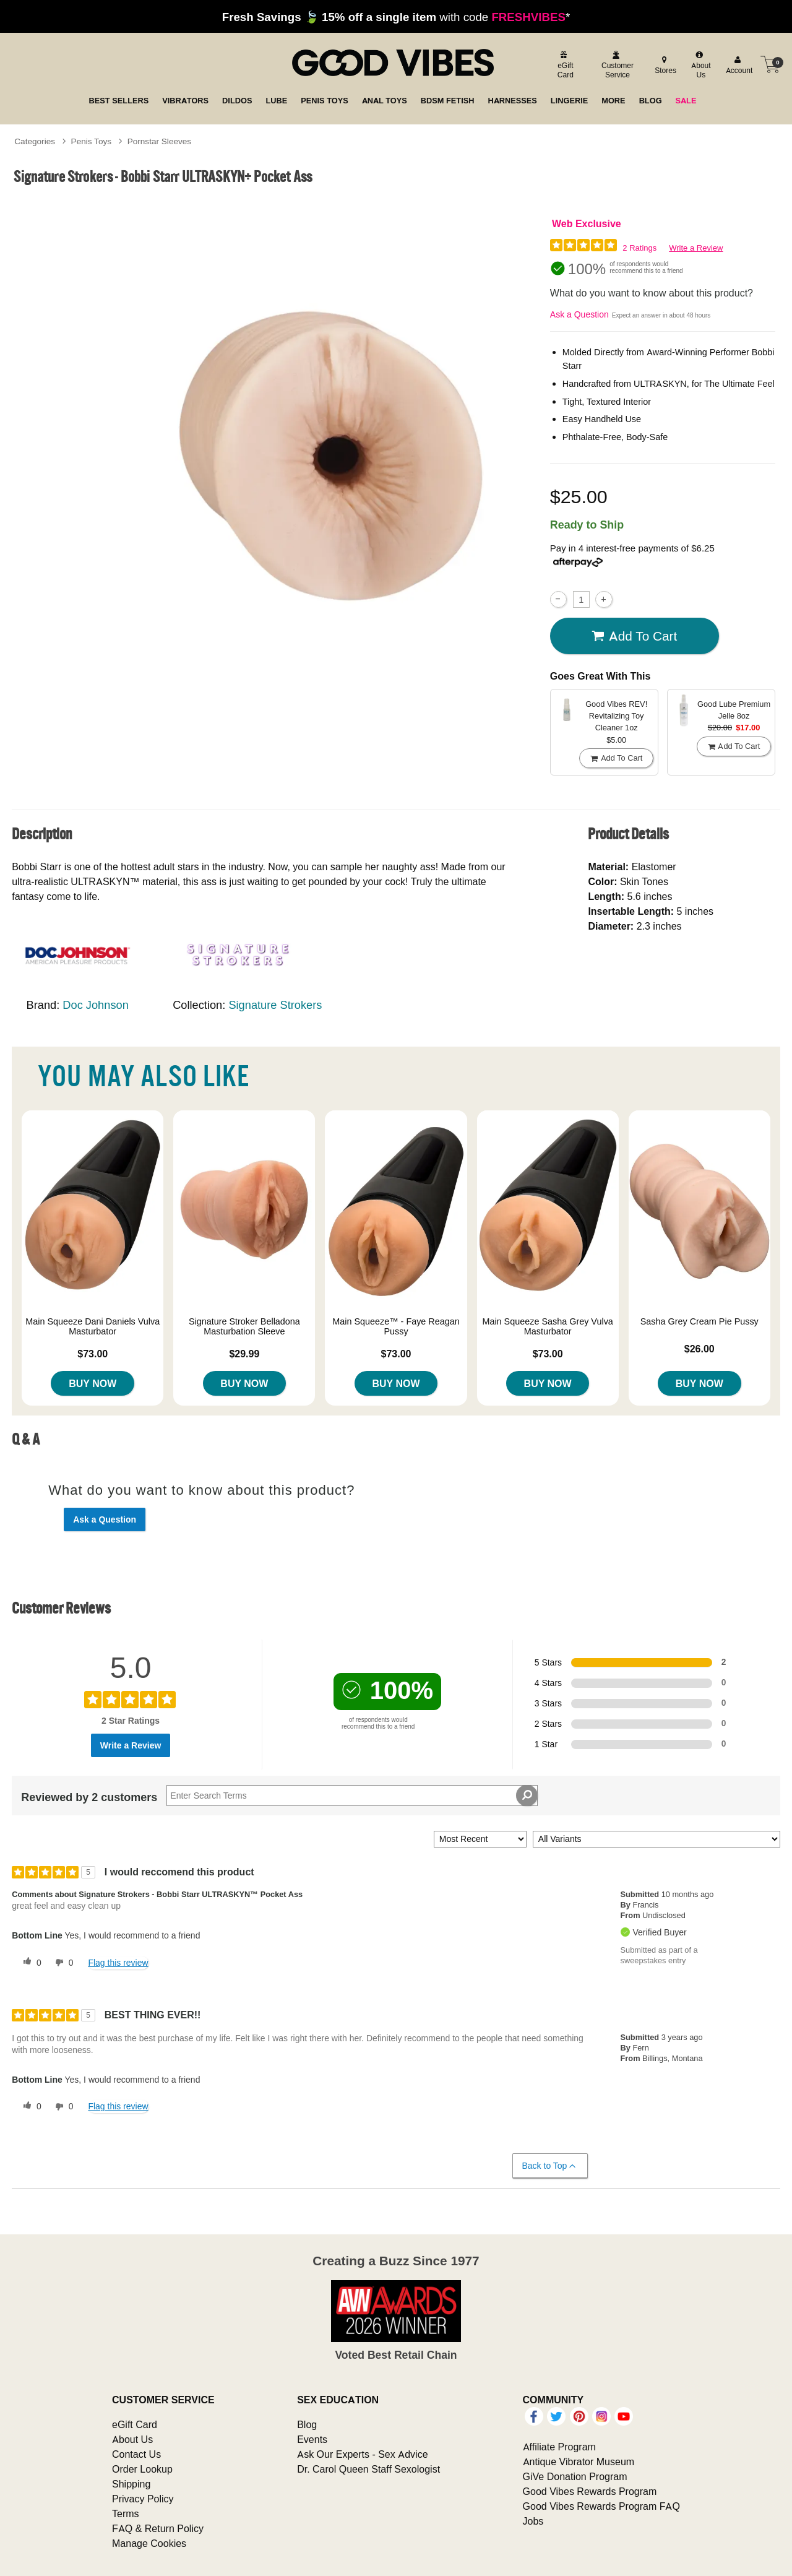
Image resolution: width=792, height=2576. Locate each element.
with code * (396, 16)
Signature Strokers (275, 1005)
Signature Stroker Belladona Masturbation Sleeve (244, 1326)
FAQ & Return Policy (158, 2528)
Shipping (131, 2484)
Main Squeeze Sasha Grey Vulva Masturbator (547, 1326)
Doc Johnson (95, 1005)
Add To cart (634, 636)
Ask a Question (579, 314)
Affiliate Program (559, 2446)
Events (312, 2439)
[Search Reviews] (352, 1795)
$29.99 (244, 1353)
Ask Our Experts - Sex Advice (362, 2454)
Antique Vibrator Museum (579, 2461)
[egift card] (564, 65)
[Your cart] (770, 64)
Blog (307, 2424)
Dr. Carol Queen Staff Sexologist (368, 2469)
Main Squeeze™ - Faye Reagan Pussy (396, 1326)
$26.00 (699, 1348)
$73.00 (92, 1353)
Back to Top (549, 2166)
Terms (125, 2513)
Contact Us (136, 2454)
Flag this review (118, 1963)
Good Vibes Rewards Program (590, 2491)
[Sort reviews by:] (480, 1839)
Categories (34, 141)
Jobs (533, 2521)
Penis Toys (91, 141)
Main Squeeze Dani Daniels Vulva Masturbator (92, 1326)
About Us (132, 2439)
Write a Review (696, 248)
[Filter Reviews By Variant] (656, 1839)
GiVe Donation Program (575, 2476)
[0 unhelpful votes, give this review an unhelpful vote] (62, 1962)
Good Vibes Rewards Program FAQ (601, 2506)
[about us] (700, 65)
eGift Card (134, 2424)
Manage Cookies (149, 2543)
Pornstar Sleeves (159, 141)
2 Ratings (639, 248)
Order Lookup (142, 2469)
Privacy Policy (143, 2498)
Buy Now (92, 1383)
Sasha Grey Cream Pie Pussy (699, 1321)
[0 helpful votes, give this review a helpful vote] (30, 1962)
